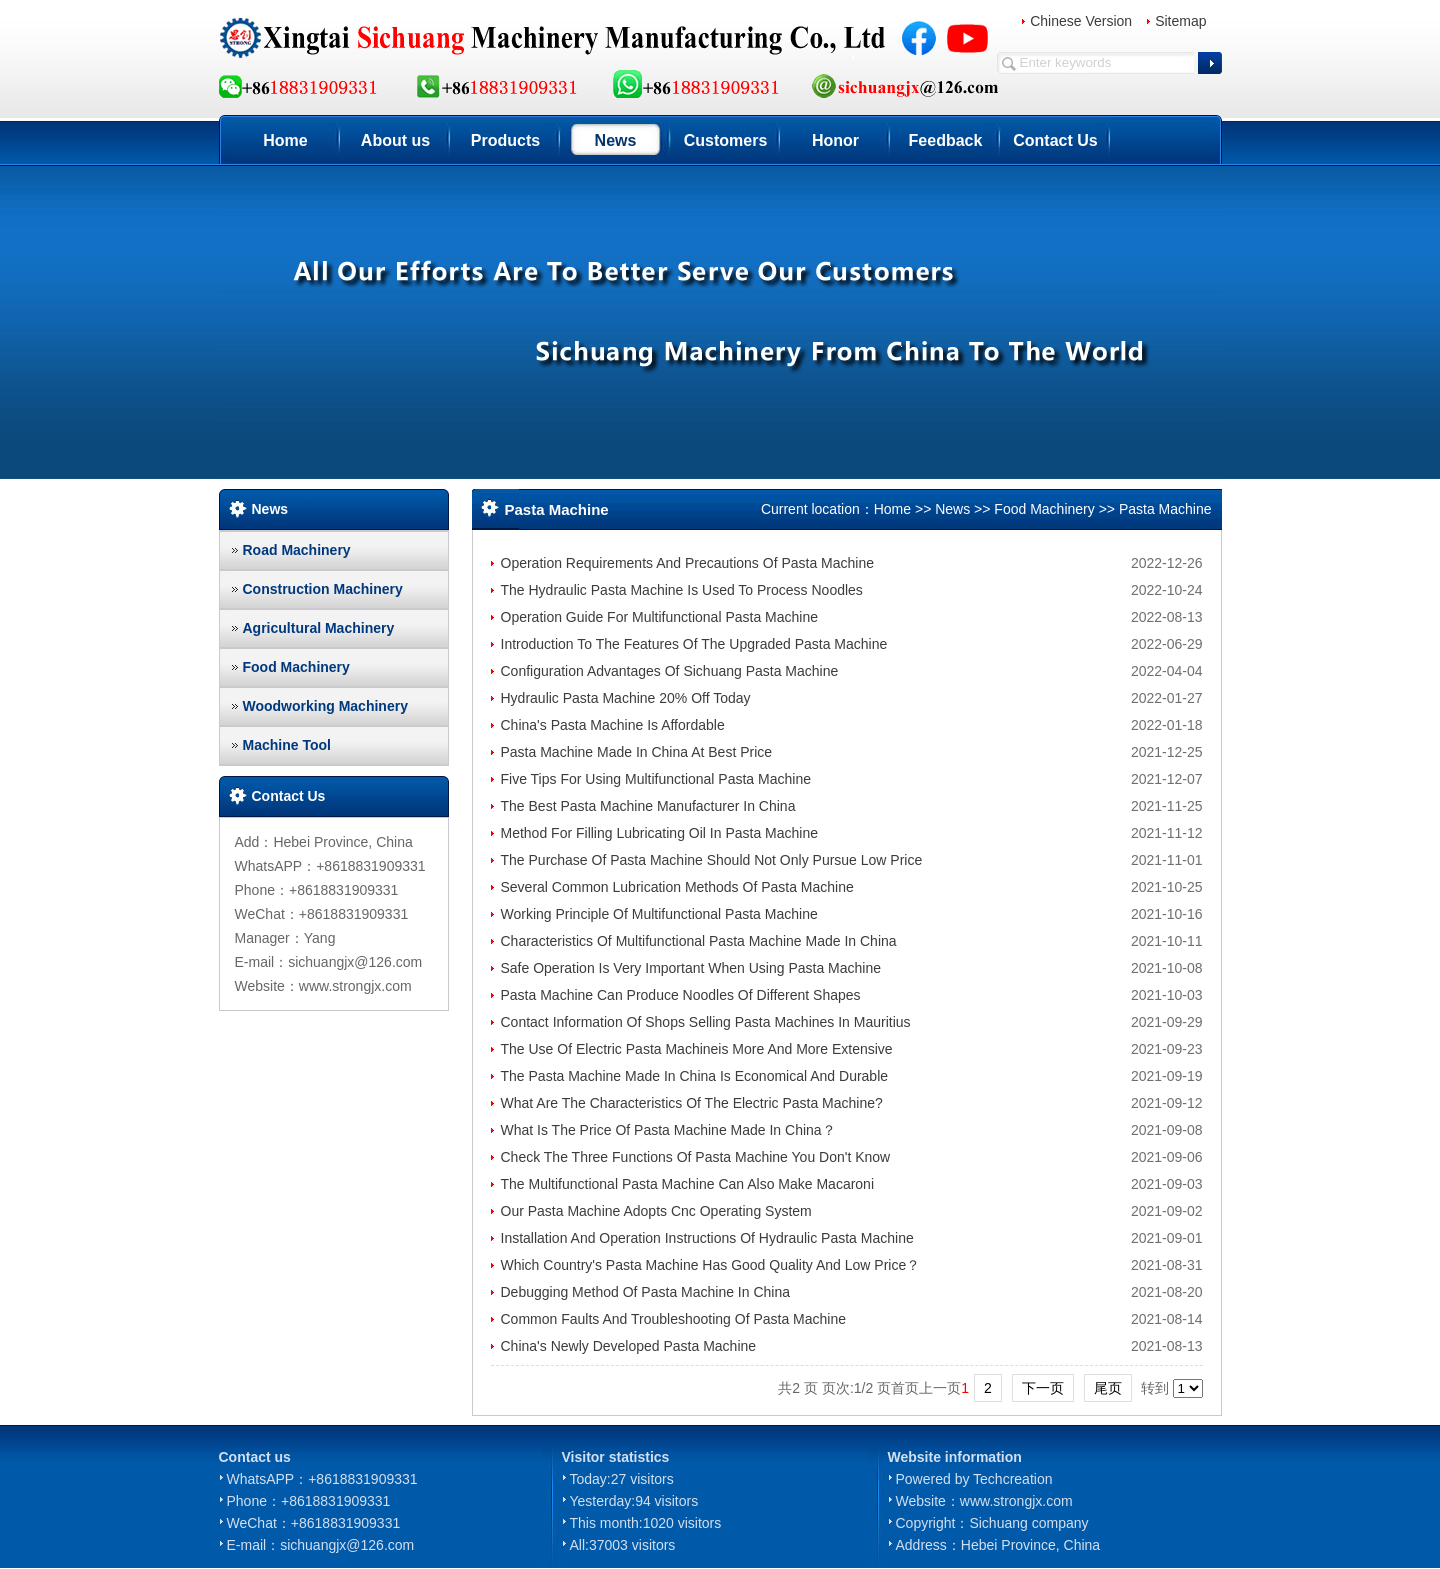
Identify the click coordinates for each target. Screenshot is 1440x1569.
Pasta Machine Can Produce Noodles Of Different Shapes (681, 995)
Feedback (946, 140)
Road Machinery (297, 550)
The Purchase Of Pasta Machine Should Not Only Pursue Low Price (712, 860)
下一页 (1043, 1388)
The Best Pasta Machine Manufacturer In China (648, 806)
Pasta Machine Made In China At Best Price (637, 752)
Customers (726, 140)
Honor (835, 140)
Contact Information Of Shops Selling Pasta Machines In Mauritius (706, 1022)
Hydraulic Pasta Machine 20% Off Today (626, 698)
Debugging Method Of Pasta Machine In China (646, 1292)
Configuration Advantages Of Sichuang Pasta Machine (670, 671)
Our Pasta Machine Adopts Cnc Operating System (656, 1211)
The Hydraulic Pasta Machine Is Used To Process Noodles (682, 590)
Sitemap (1180, 21)
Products (505, 140)
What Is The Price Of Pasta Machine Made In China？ (668, 1130)
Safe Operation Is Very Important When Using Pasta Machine (691, 968)
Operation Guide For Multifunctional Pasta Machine (660, 617)
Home (285, 140)
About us (395, 140)
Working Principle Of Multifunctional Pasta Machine (659, 914)
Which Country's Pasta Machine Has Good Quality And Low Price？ (711, 1265)
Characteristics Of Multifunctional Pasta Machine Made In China (699, 941)
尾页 (1108, 1388)
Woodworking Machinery (325, 706)
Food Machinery (296, 667)
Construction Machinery (323, 589)
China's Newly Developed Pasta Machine (629, 1346)
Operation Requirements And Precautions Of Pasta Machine (688, 563)
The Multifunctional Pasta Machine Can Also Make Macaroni (688, 1184)
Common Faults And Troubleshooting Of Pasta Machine (674, 1319)
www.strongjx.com (1016, 1501)
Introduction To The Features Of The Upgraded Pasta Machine (694, 644)
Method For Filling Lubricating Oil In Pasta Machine (659, 833)
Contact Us (1055, 140)
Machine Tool (287, 745)
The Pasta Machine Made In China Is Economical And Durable (695, 1076)
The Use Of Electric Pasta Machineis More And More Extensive (697, 1049)
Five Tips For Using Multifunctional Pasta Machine (656, 779)
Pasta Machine (1165, 509)
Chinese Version (1081, 21)
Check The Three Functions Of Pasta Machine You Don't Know (696, 1157)
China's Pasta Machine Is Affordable (613, 725)
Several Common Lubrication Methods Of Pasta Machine (677, 887)
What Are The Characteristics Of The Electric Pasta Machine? (692, 1103)
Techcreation (1012, 1479)
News (616, 140)
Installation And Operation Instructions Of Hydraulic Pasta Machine (707, 1238)
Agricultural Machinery (319, 628)
